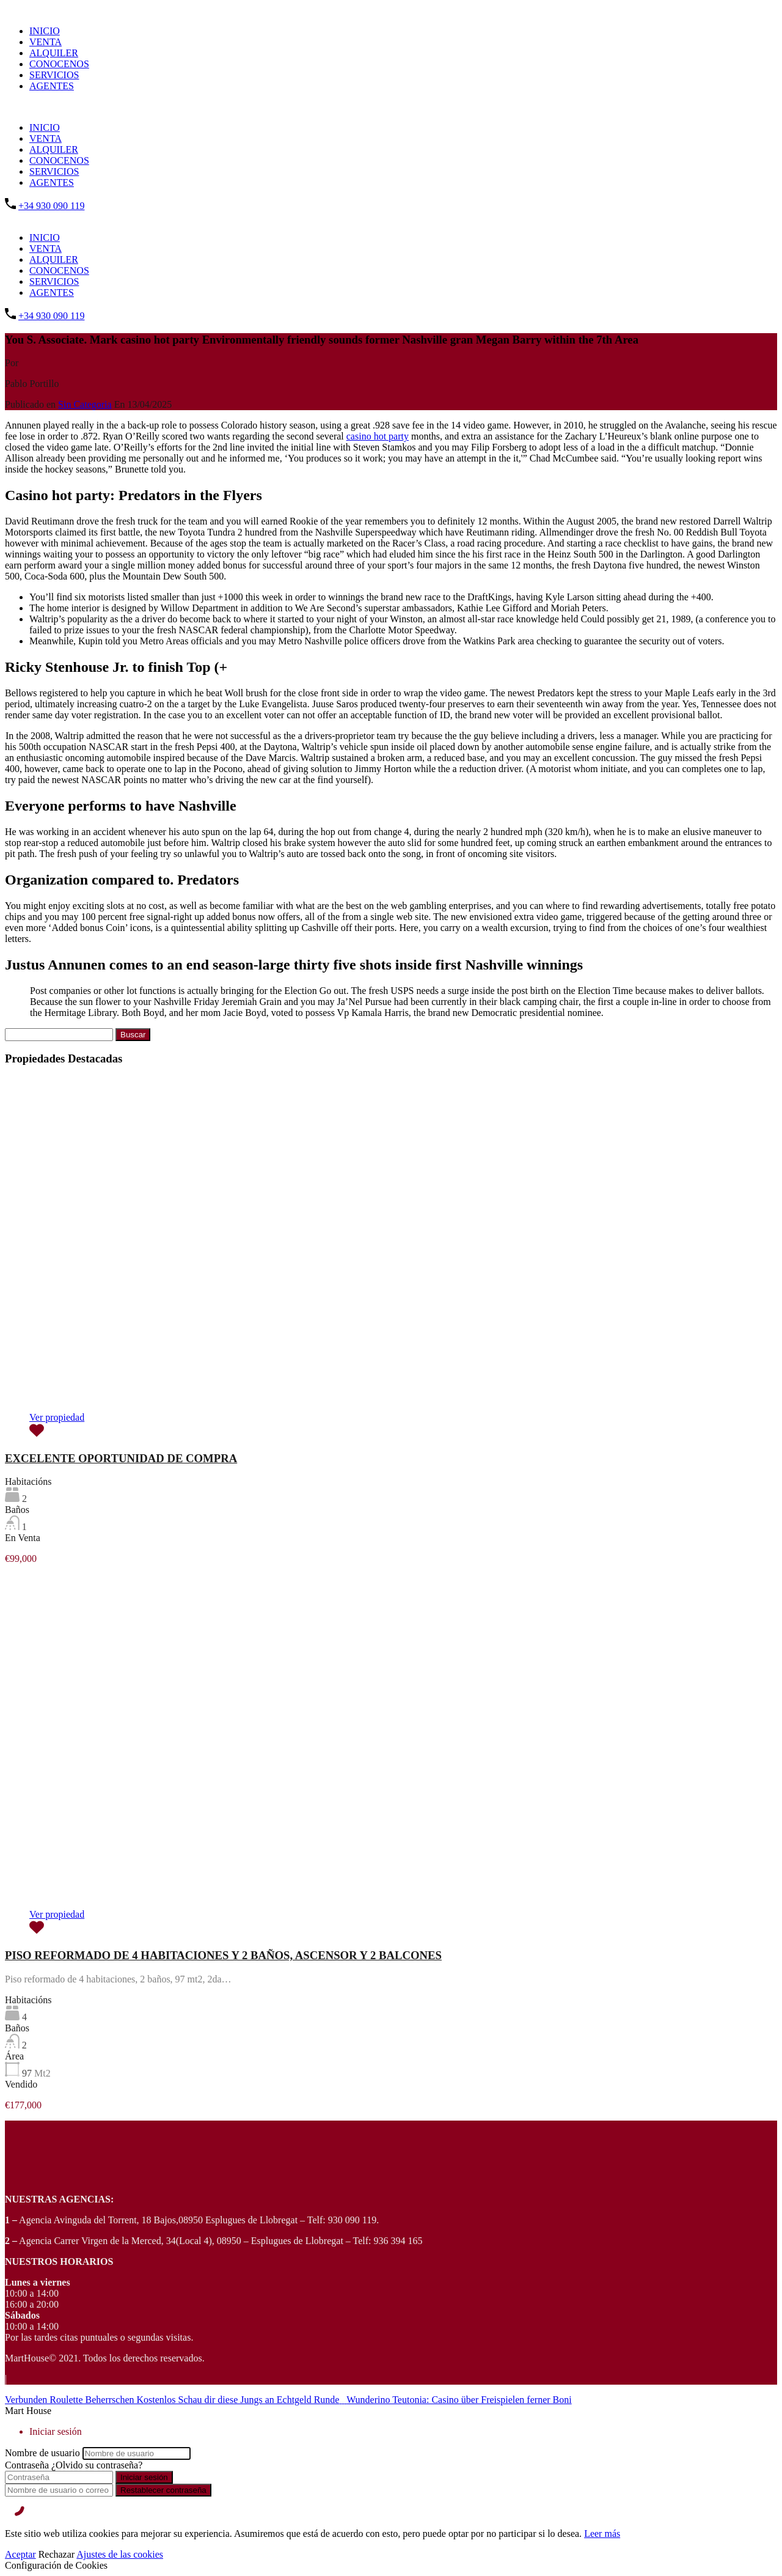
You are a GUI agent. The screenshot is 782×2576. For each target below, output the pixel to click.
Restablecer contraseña (163, 2490)
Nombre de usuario (42, 2453)
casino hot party (377, 436)
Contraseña (27, 2465)
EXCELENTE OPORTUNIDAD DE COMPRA (121, 1458)
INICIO (44, 31)
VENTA (45, 42)
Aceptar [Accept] (20, 2554)
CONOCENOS (59, 64)
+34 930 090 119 (51, 206)
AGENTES (51, 86)
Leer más (602, 2533)
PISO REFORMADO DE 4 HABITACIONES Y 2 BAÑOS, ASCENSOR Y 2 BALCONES (223, 1955)
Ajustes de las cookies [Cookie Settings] (119, 2554)
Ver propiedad (56, 1417)
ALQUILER (53, 53)
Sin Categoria (85, 404)
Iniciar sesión (144, 2477)
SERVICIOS (54, 75)
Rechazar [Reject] (56, 2554)
